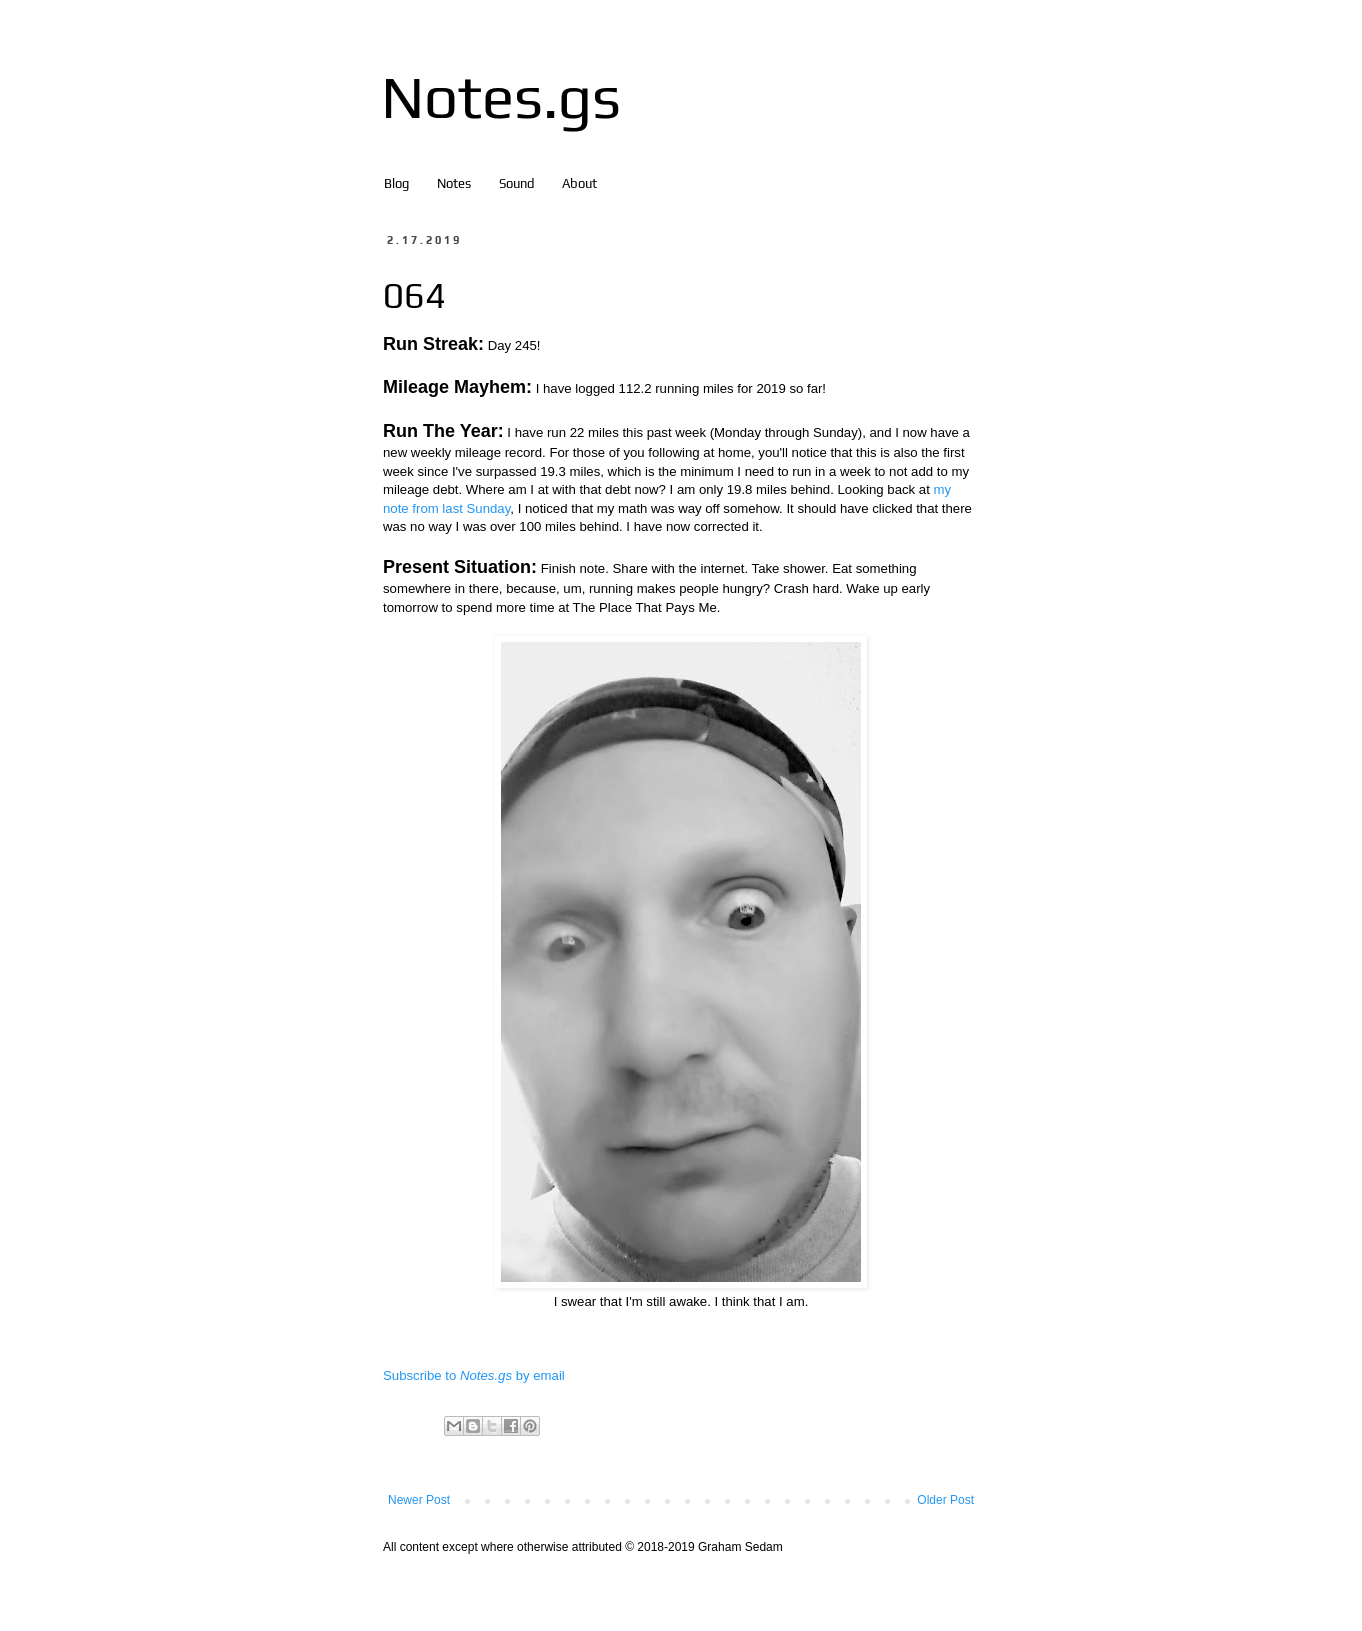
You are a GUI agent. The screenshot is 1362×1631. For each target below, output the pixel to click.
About (579, 183)
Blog (396, 183)
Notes (454, 183)
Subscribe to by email (474, 1375)
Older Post (945, 1500)
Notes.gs (501, 96)
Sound (516, 183)
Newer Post (419, 1500)
